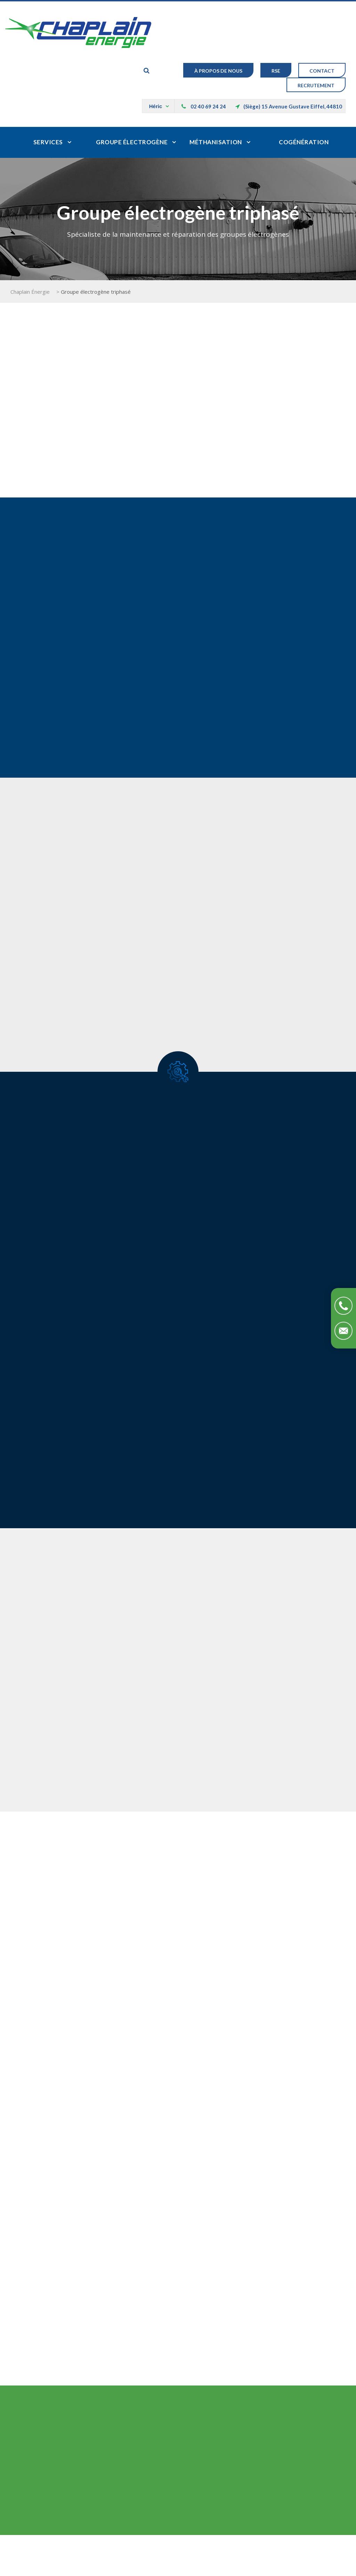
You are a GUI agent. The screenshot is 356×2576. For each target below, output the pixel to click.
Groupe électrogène (132, 142)
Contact (321, 71)
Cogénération (304, 142)
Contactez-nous (343, 1331)
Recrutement (316, 85)
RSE (276, 71)
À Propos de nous (218, 71)
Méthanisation (215, 142)
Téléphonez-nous (343, 1306)
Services (48, 142)
